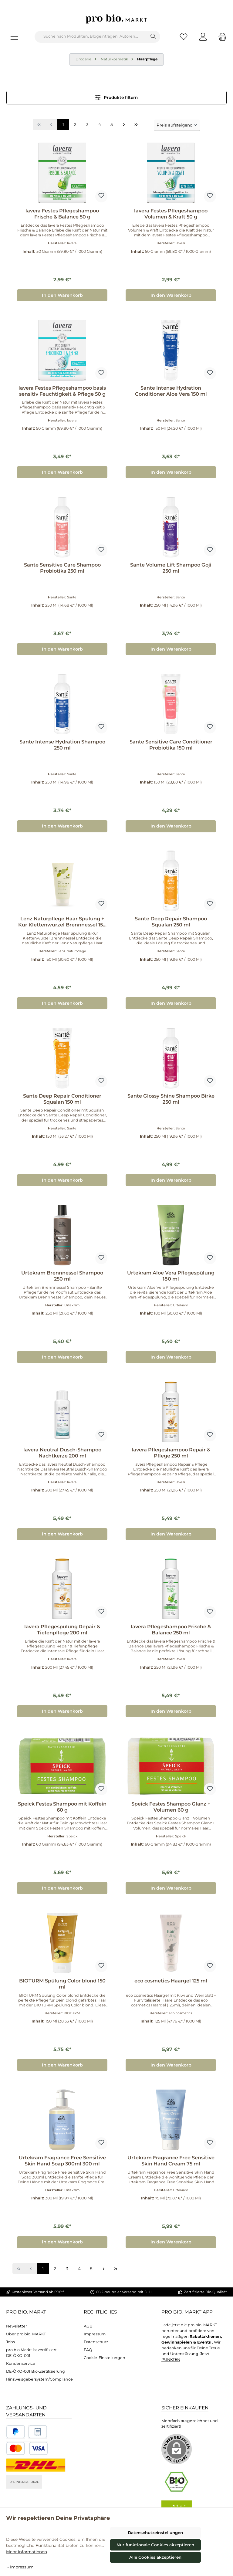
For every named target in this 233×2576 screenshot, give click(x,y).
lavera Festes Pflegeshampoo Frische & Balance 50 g (62, 214)
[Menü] (14, 36)
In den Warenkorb (62, 295)
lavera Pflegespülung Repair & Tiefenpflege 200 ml (62, 1630)
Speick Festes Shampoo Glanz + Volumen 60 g (171, 1807)
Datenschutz (96, 2342)
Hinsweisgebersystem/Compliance (39, 2379)
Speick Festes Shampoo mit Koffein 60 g (62, 1807)
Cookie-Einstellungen (104, 2357)
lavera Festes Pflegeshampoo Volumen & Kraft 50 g (171, 214)
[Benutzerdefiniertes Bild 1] (15, 2432)
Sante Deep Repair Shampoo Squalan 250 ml (171, 922)
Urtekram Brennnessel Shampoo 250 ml (62, 1276)
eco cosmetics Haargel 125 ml (170, 1981)
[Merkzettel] (183, 36)
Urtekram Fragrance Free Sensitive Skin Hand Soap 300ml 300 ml (62, 2161)
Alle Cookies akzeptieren (155, 2557)
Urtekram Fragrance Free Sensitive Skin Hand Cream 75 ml (170, 2161)
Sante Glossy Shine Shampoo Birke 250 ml (170, 1099)
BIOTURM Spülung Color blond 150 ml (62, 1984)
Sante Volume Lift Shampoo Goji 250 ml (170, 568)
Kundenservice (20, 2363)
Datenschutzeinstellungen (155, 2532)
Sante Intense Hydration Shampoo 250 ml (62, 745)
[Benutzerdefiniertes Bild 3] (27, 2448)
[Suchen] (153, 37)
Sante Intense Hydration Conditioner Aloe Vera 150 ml (171, 391)
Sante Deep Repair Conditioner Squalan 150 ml (62, 1099)
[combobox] (91, 37)
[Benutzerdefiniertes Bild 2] (37, 2432)
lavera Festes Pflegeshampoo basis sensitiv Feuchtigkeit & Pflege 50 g (62, 391)
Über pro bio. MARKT (26, 2334)
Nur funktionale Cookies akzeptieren (155, 2544)
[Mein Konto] (203, 36)
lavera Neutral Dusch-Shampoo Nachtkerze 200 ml (62, 1453)
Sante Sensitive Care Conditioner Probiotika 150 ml (171, 745)
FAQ (88, 2350)
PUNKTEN (170, 2359)
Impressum (95, 2334)
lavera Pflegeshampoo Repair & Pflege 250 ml (171, 1453)
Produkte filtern (116, 97)
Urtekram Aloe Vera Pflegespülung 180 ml (170, 1276)
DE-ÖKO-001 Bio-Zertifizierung (35, 2371)
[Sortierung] (177, 125)
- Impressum (20, 2566)
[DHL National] (36, 2465)
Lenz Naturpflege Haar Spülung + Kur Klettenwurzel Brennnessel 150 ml (62, 922)
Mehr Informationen (26, 2551)
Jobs (10, 2342)
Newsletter (16, 2326)
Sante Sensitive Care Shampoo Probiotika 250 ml (62, 568)
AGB (88, 2326)
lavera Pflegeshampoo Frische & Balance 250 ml (171, 1630)
